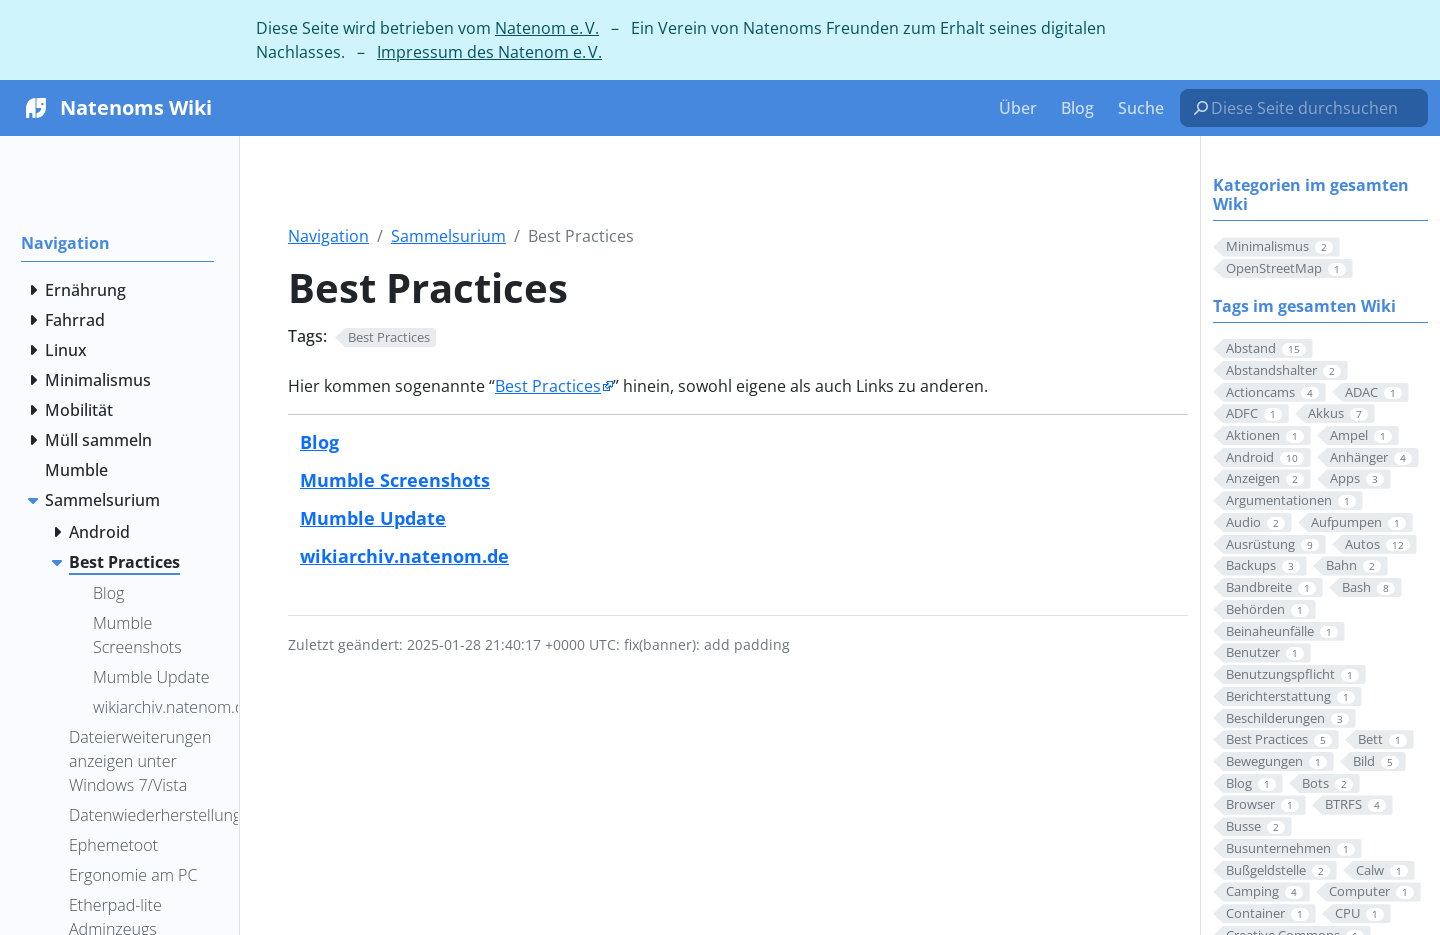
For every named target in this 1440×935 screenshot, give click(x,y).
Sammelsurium (448, 236)
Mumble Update (373, 517)
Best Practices (548, 386)
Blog (319, 441)
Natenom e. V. (547, 28)
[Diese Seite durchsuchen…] (1312, 108)
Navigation (328, 236)
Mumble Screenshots (395, 479)
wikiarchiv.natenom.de (404, 555)
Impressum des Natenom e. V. (489, 52)
